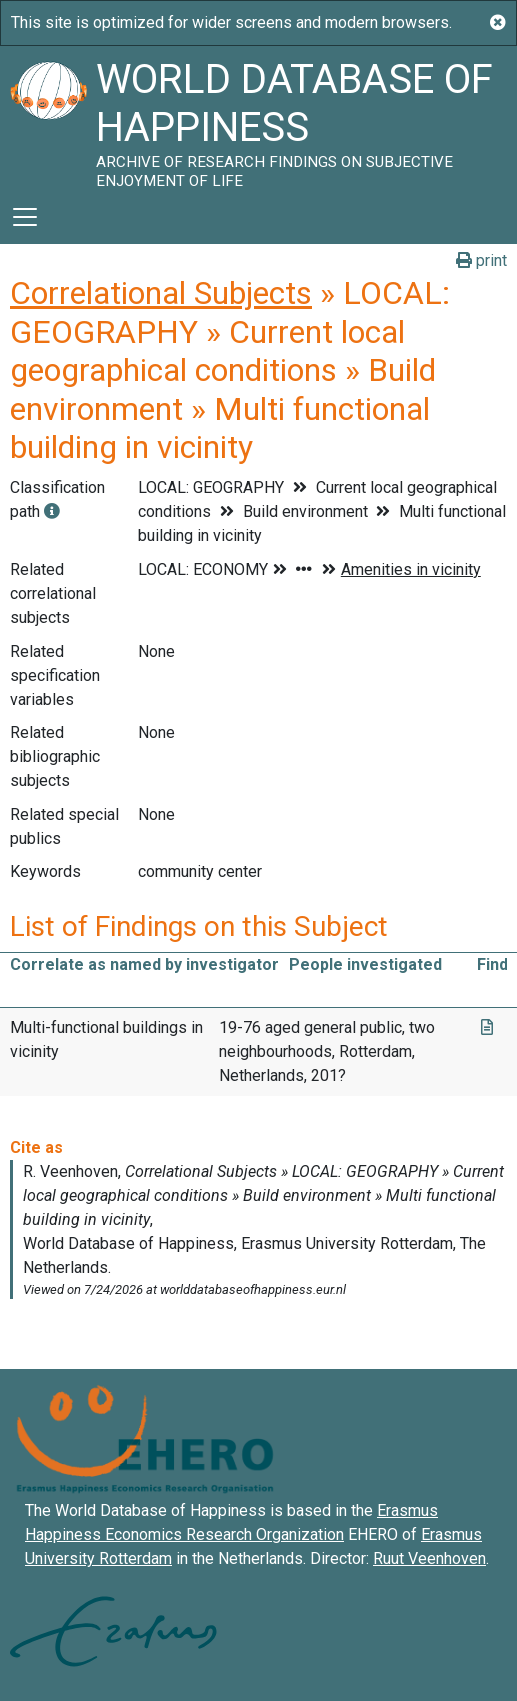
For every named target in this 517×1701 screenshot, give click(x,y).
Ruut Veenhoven (429, 1558)
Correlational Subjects (161, 293)
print (481, 260)
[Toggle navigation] (25, 217)
